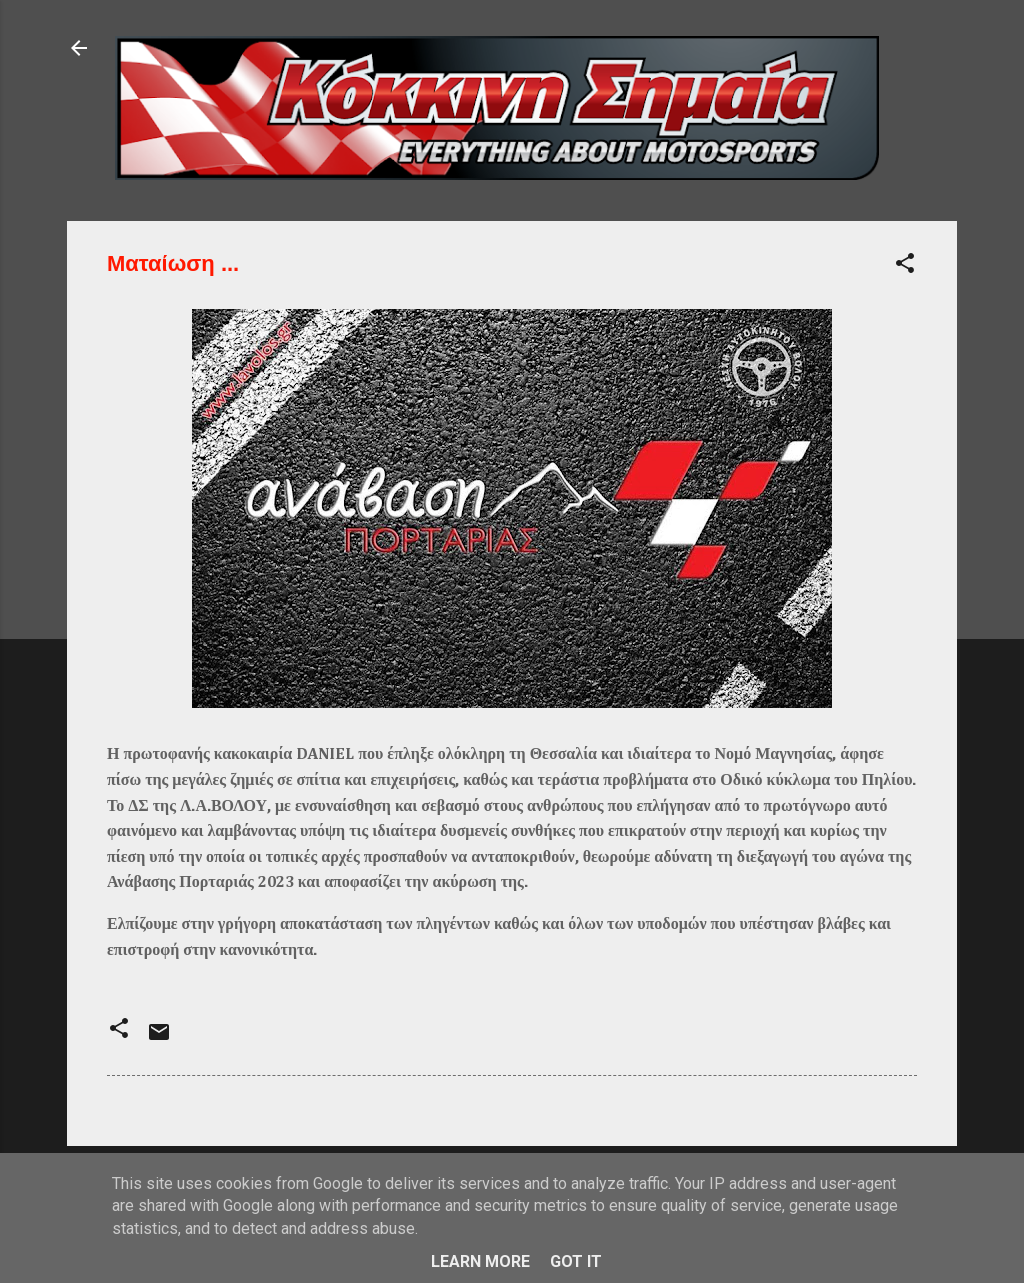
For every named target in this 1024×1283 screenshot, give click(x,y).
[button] (905, 266)
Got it (576, 1261)
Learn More (480, 1261)
